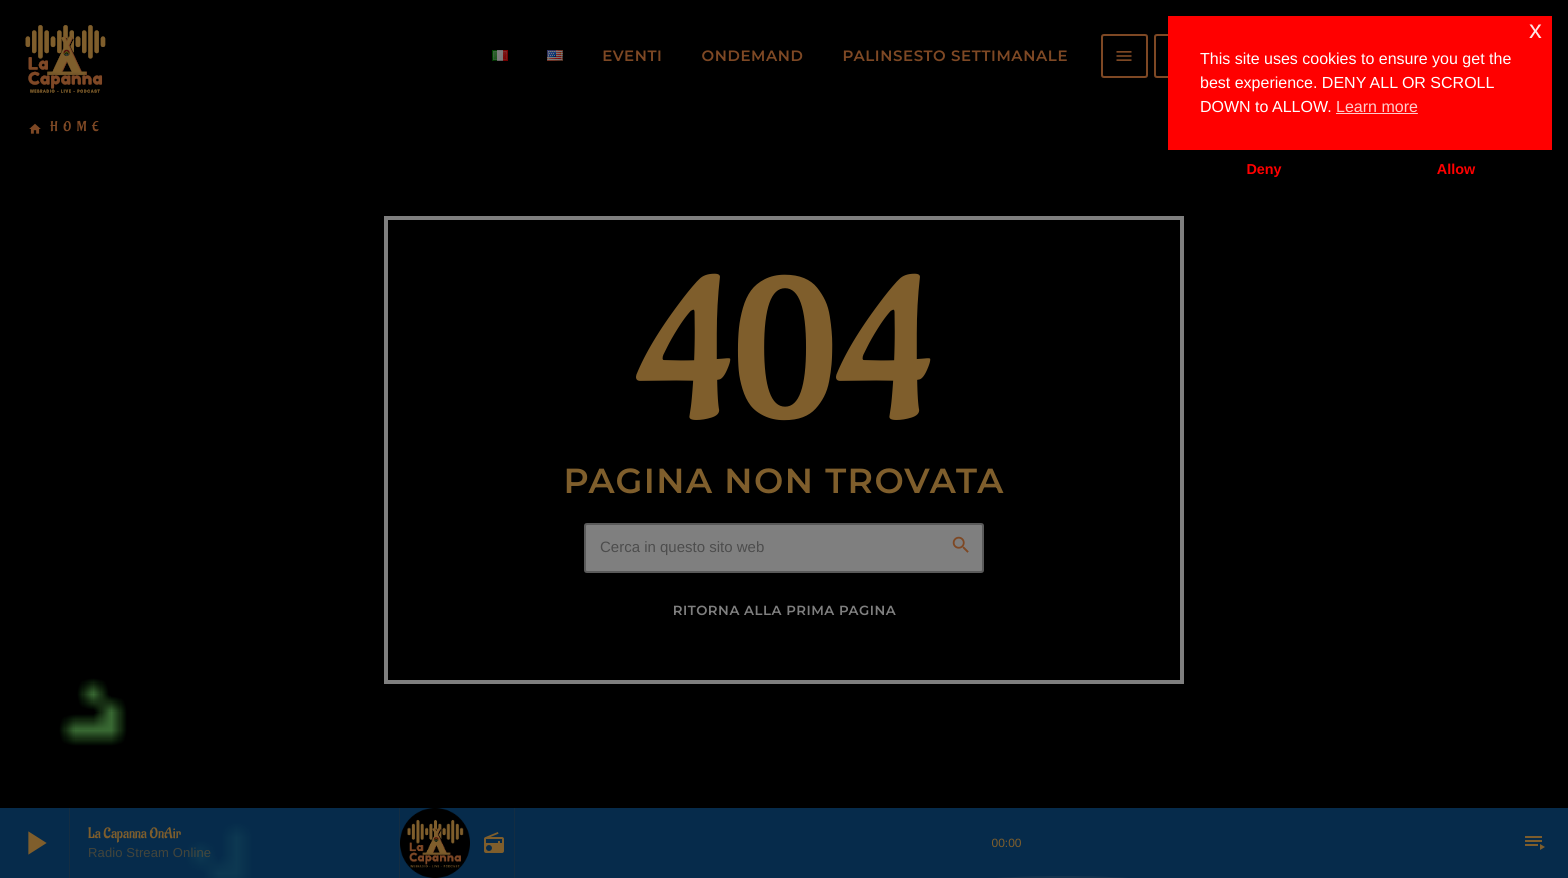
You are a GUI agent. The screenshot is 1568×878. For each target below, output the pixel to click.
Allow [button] (1456, 170)
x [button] (1535, 30)
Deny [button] (1263, 170)
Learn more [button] (1377, 107)
